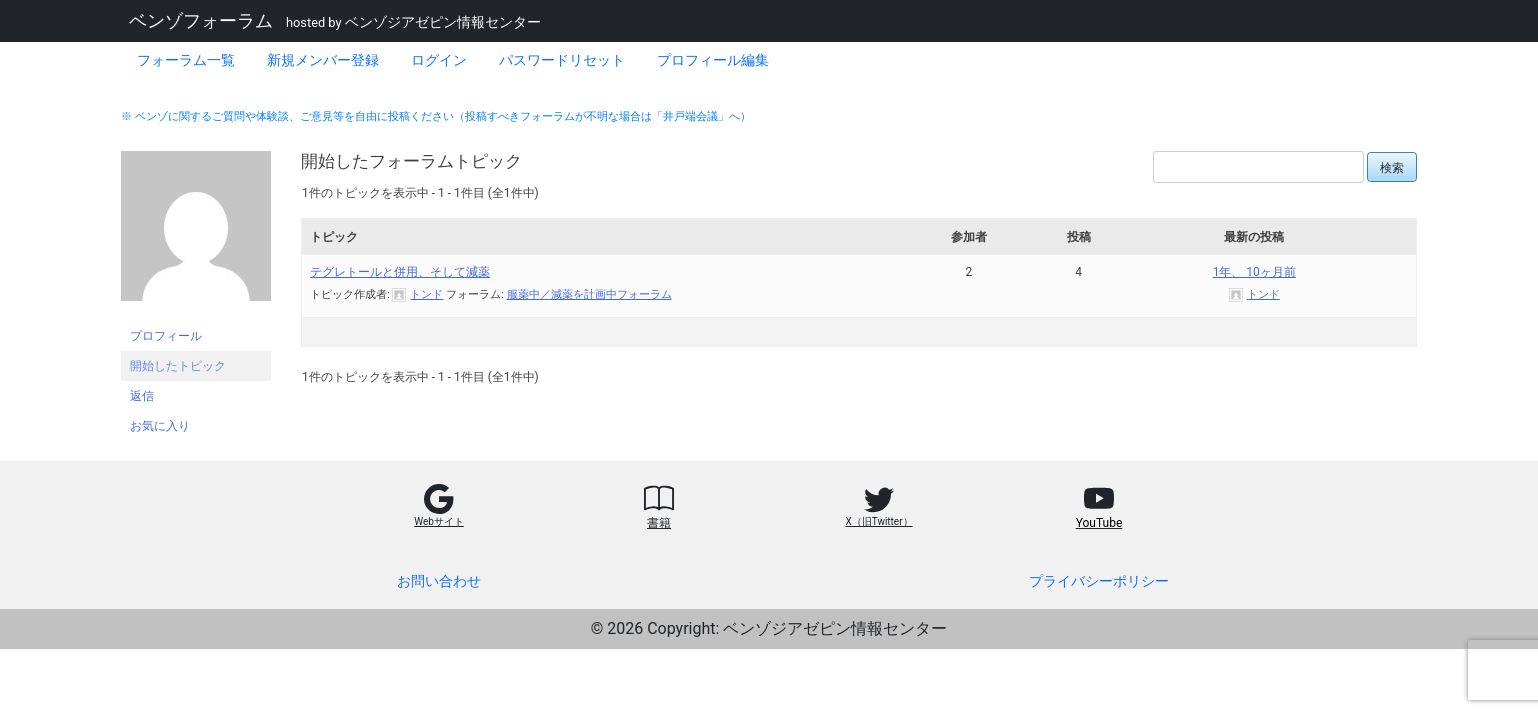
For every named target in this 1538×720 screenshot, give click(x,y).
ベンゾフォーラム (201, 21)
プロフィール (166, 336)
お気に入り (160, 426)
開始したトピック (178, 366)
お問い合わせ (439, 581)
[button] (439, 513)
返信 (142, 396)
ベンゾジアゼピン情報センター (443, 22)
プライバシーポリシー (1099, 581)
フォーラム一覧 (186, 60)
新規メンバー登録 (323, 60)
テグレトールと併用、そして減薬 (400, 272)
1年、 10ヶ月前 (1254, 272)
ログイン (439, 60)
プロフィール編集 (713, 60)
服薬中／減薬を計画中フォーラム (589, 294)
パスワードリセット (562, 60)
